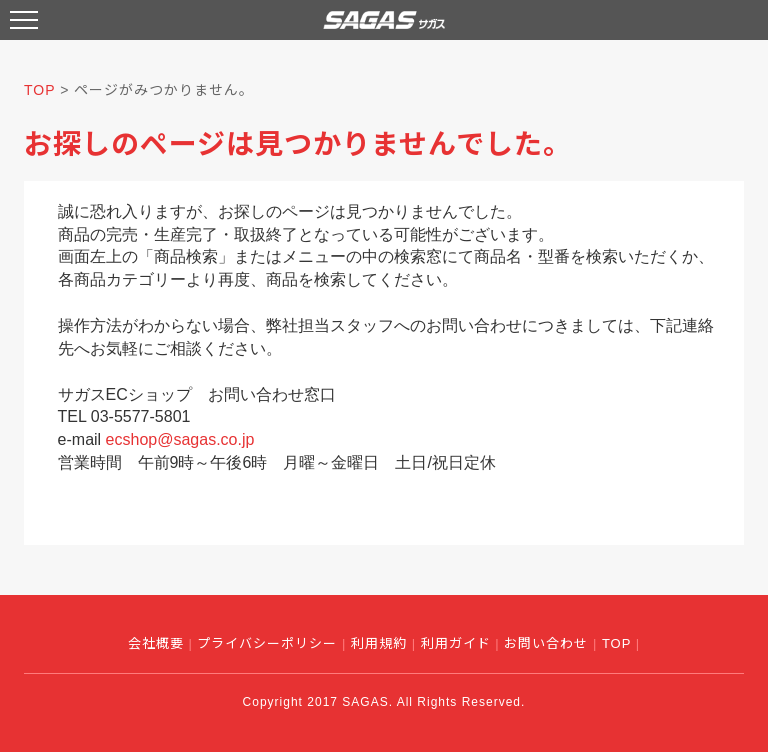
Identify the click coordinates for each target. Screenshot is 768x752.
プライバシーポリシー (267, 643)
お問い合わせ (546, 643)
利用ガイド (456, 643)
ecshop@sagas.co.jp (180, 439)
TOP (39, 90)
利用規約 (379, 643)
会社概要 (156, 643)
